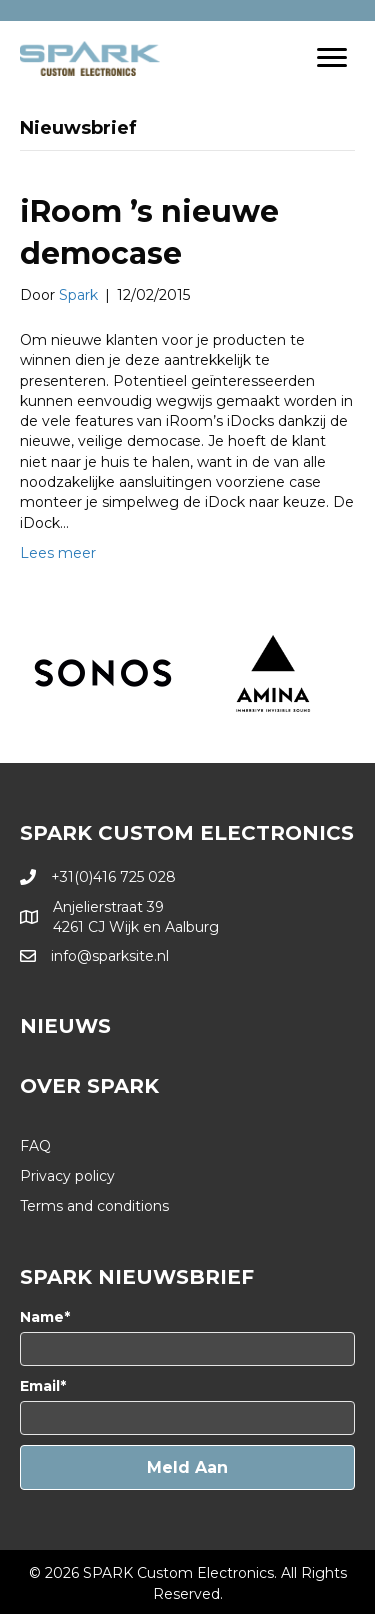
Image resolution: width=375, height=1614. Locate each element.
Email (40, 1386)
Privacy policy (67, 1176)
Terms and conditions (94, 1206)
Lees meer (58, 553)
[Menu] (332, 58)
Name (42, 1317)
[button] (187, 1467)
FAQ (35, 1146)
